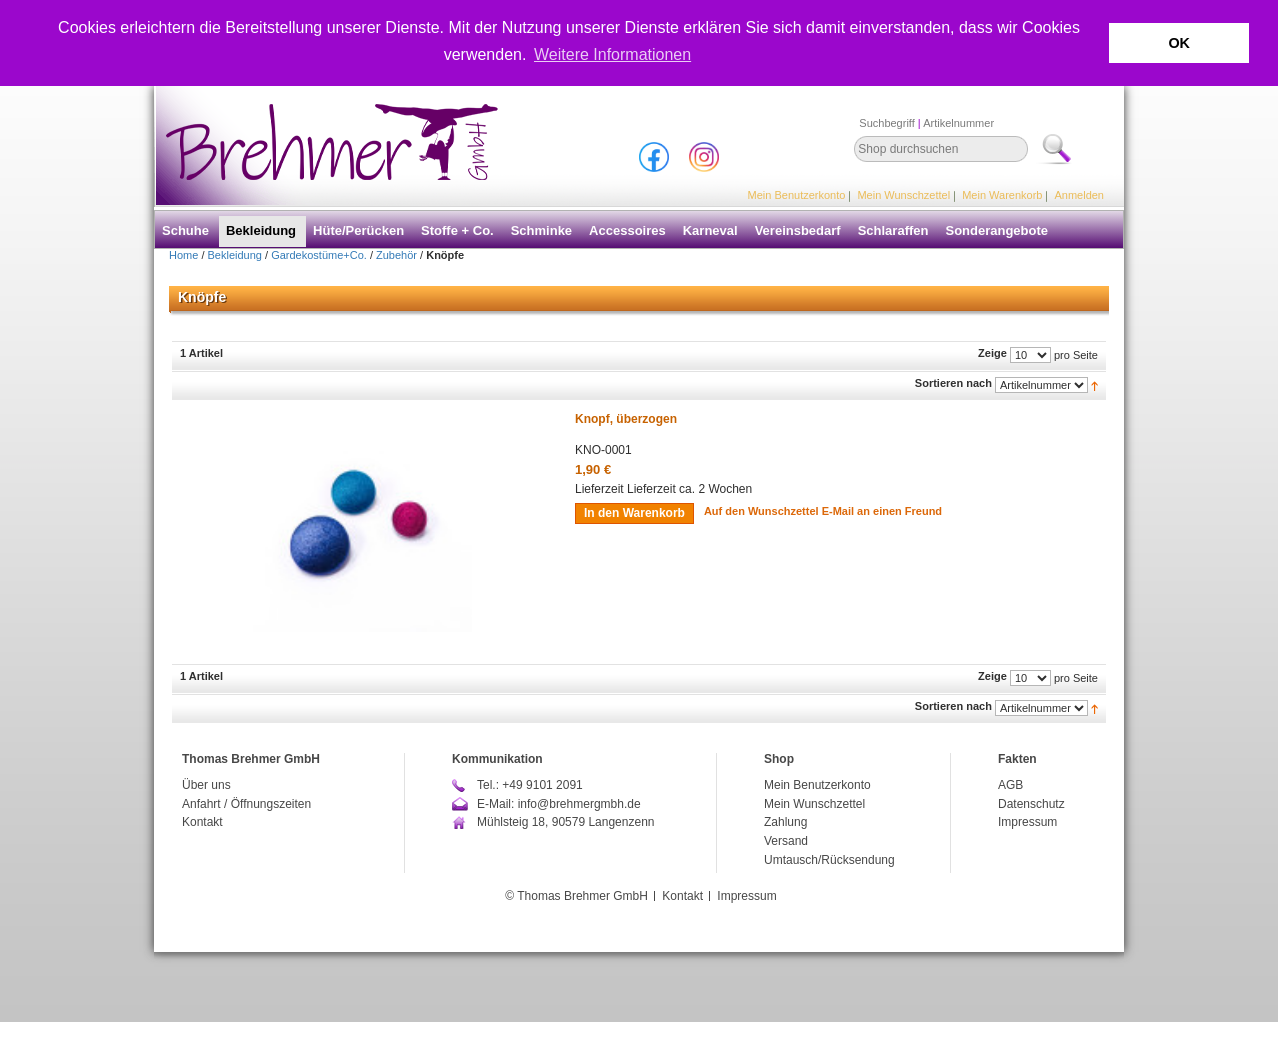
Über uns (206, 785)
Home (183, 255)
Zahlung (785, 822)
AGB (1010, 785)
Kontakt (202, 822)
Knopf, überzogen (626, 419)
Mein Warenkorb (1002, 195)
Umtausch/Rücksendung (829, 859)
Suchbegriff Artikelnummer (926, 123)
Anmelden (1079, 195)
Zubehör (396, 255)
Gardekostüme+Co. (319, 255)
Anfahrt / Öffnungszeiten (246, 804)
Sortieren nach (953, 383)
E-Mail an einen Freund (882, 511)
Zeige (992, 353)
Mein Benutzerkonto (797, 195)
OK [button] (1179, 43)
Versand (786, 841)
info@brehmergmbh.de (579, 804)
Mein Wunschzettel (903, 195)
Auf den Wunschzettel (761, 511)
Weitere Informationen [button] (612, 54)
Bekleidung (235, 255)
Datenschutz (1031, 804)
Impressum (1027, 822)
